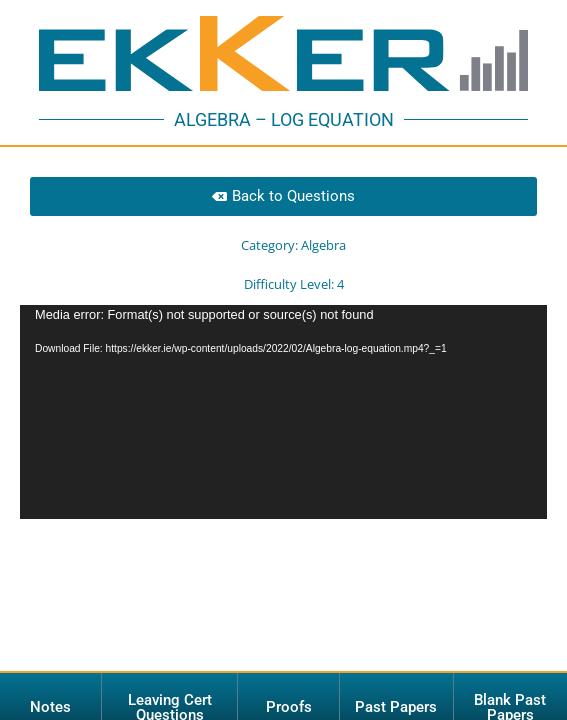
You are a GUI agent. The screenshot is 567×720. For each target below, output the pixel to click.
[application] (283, 378)
